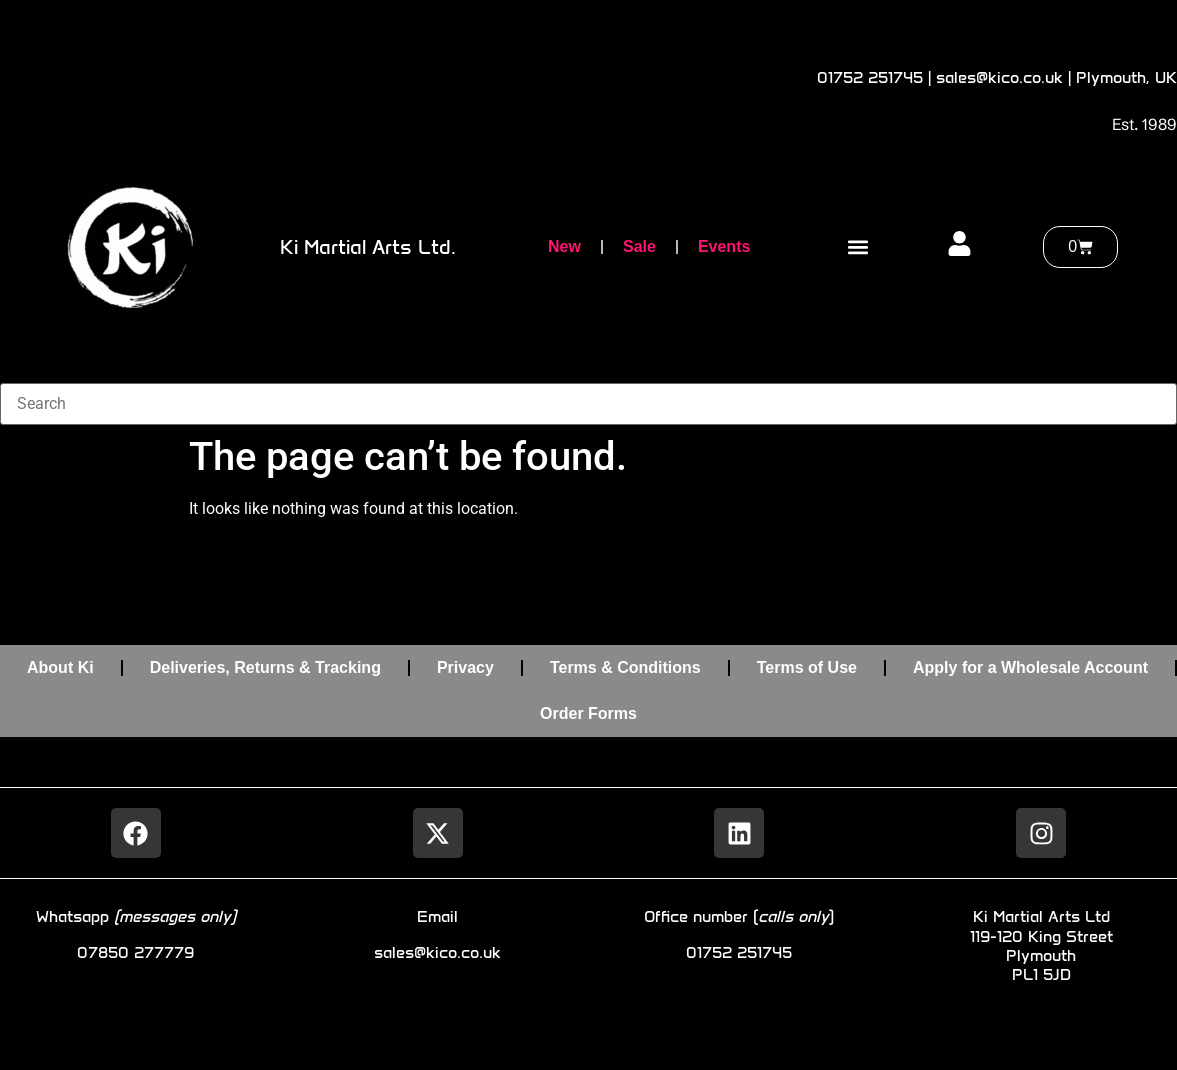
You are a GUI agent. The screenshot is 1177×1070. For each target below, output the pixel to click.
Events (724, 246)
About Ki (60, 667)
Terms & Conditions (625, 667)
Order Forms (588, 713)
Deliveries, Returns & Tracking (265, 667)
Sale (639, 246)
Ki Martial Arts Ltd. (368, 247)
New (564, 246)
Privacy (465, 667)
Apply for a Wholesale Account (1030, 667)
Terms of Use (807, 667)
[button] (858, 247)
